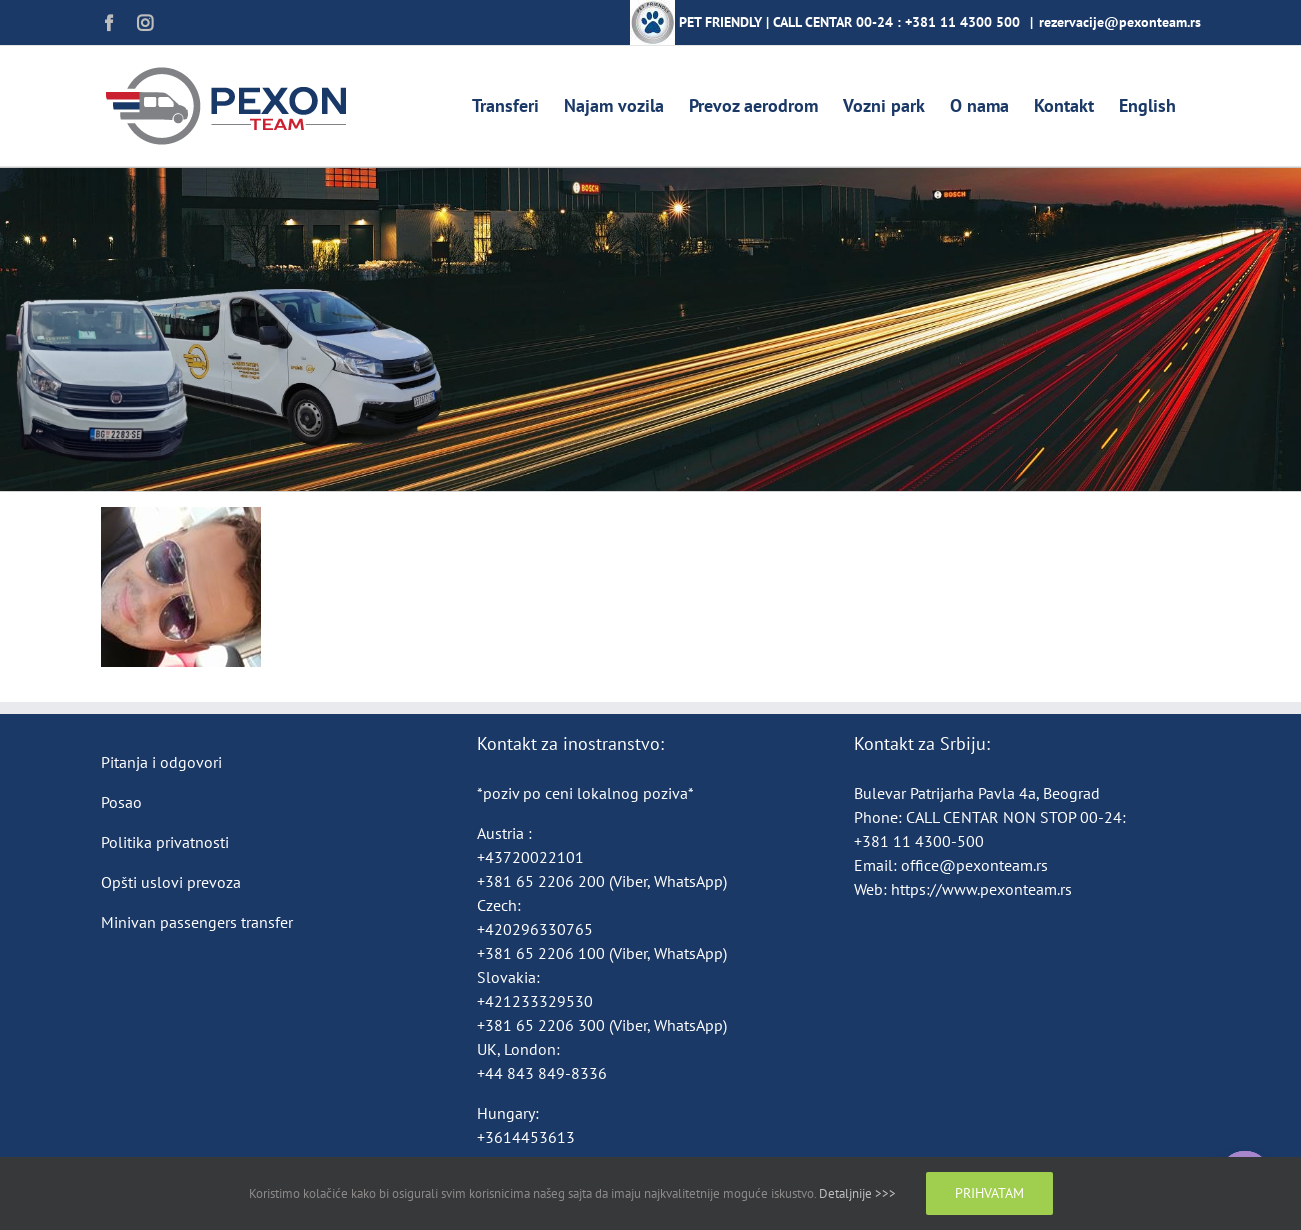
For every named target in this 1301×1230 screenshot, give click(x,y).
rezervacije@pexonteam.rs (1120, 22)
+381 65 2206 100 (543, 953)
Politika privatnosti (165, 842)
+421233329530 (535, 1001)
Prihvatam (989, 1193)
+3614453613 (526, 1137)
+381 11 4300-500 (919, 841)
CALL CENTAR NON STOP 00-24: (1016, 817)
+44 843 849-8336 (544, 1073)
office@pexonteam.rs (974, 865)
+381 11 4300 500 (962, 22)
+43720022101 (530, 857)
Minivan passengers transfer (197, 922)
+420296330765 (535, 929)
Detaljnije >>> (857, 1193)
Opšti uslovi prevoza (171, 882)
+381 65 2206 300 (541, 1025)
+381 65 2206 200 (543, 881)
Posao (121, 802)
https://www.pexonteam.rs (981, 889)
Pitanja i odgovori (161, 762)
